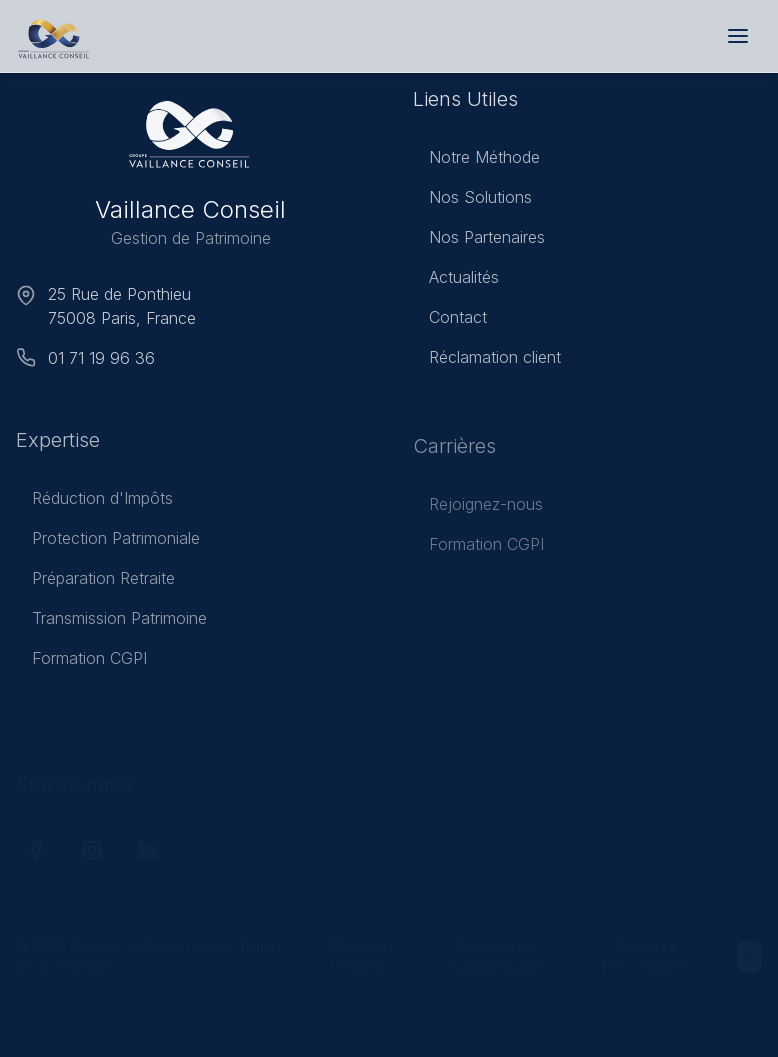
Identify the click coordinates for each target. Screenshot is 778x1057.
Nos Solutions (472, 201)
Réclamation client (487, 361)
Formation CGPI (81, 663)
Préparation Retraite (95, 583)
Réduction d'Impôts (94, 503)
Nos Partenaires (479, 241)
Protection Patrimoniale (108, 543)
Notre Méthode (476, 161)
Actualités (456, 281)
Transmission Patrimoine (111, 623)
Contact (450, 321)
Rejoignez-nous (478, 509)
